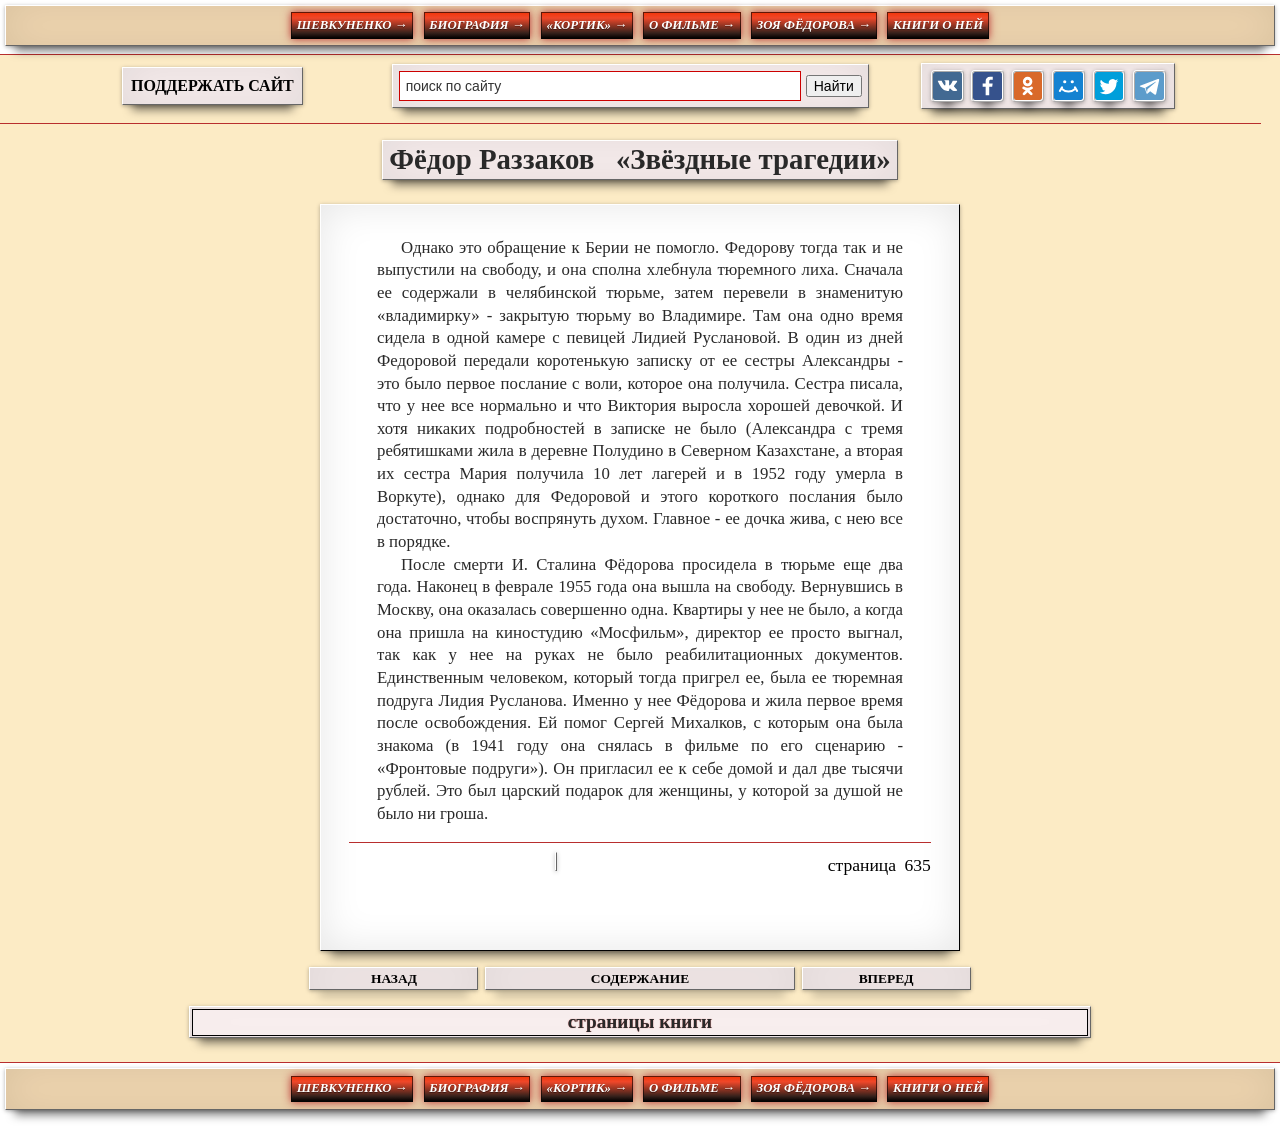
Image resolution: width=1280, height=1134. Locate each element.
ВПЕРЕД (886, 978)
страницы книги (640, 1021)
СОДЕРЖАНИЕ (640, 978)
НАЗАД (394, 978)
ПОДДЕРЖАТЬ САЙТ (212, 85)
